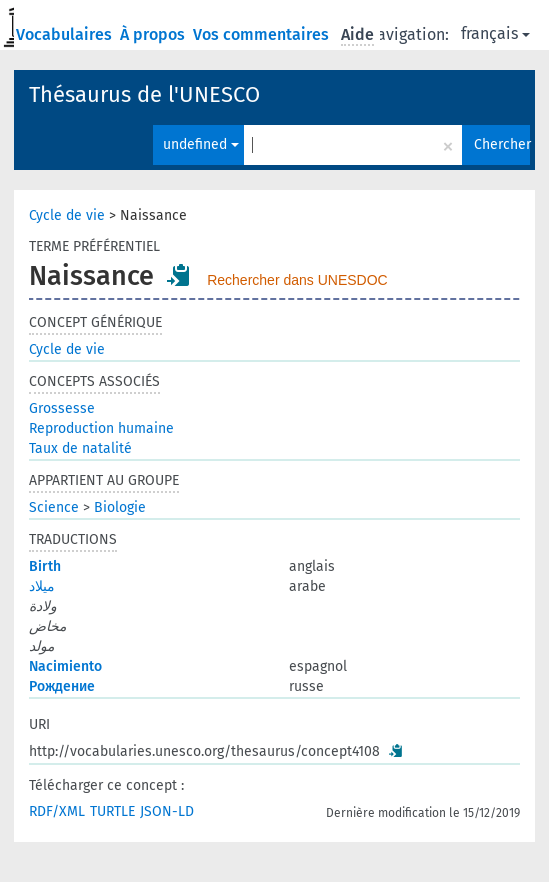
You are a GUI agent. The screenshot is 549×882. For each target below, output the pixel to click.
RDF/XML (57, 811)
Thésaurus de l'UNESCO (144, 94)
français (495, 33)
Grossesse (62, 408)
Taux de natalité (80, 448)
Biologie (120, 507)
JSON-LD (167, 811)
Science (54, 507)
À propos (154, 34)
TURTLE (112, 811)
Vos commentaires (263, 34)
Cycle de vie (67, 215)
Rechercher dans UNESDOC (297, 280)
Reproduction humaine (101, 428)
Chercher (502, 144)
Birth (45, 566)
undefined (201, 144)
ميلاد (42, 586)
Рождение (62, 686)
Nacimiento (65, 666)
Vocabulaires (66, 34)
